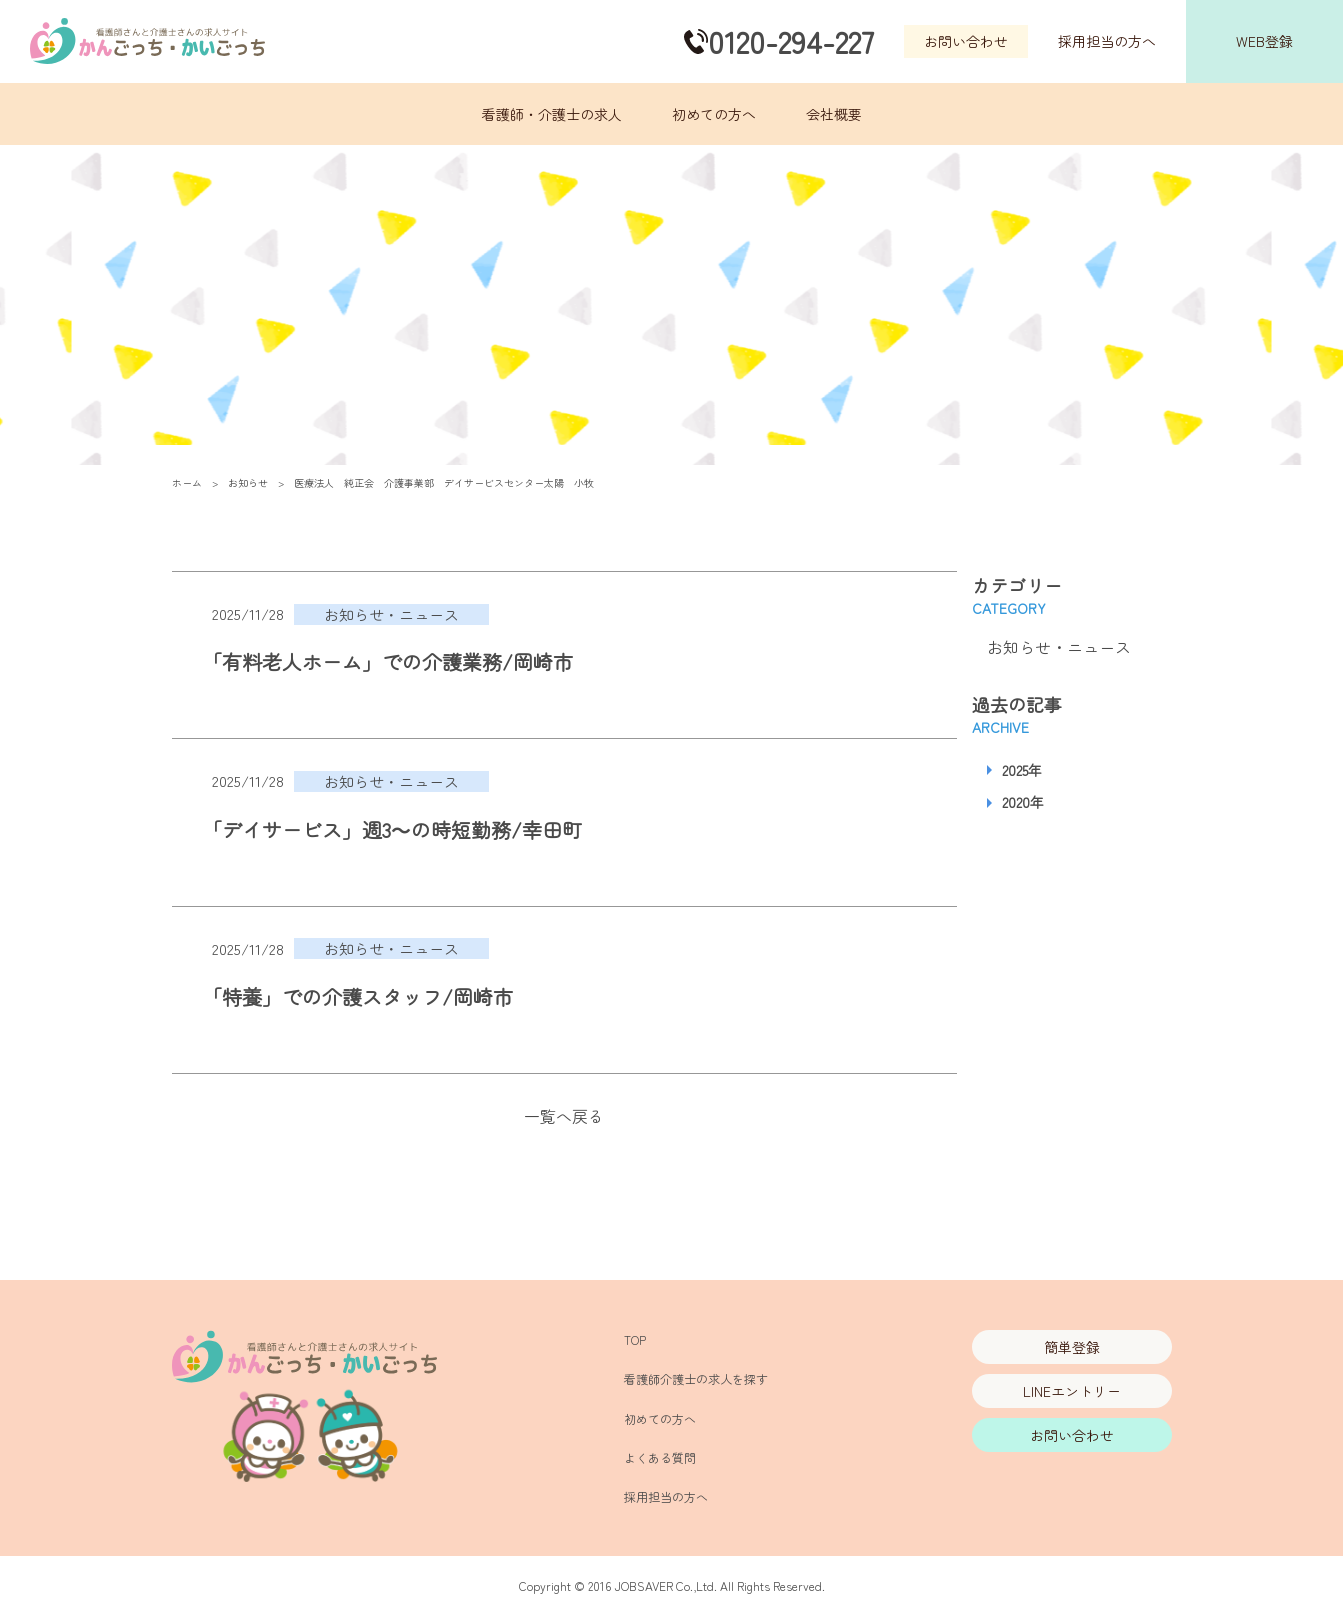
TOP (635, 1339)
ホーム (187, 482)
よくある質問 (660, 1457)
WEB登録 (1264, 41)
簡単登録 (1072, 1347)
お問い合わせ (966, 41)
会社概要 (834, 114)
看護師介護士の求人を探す (696, 1378)
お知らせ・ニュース (1059, 647)
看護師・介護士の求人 (552, 114)
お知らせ (248, 482)
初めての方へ (714, 114)
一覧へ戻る (564, 1116)
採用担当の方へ (1107, 41)
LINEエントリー (1072, 1391)
